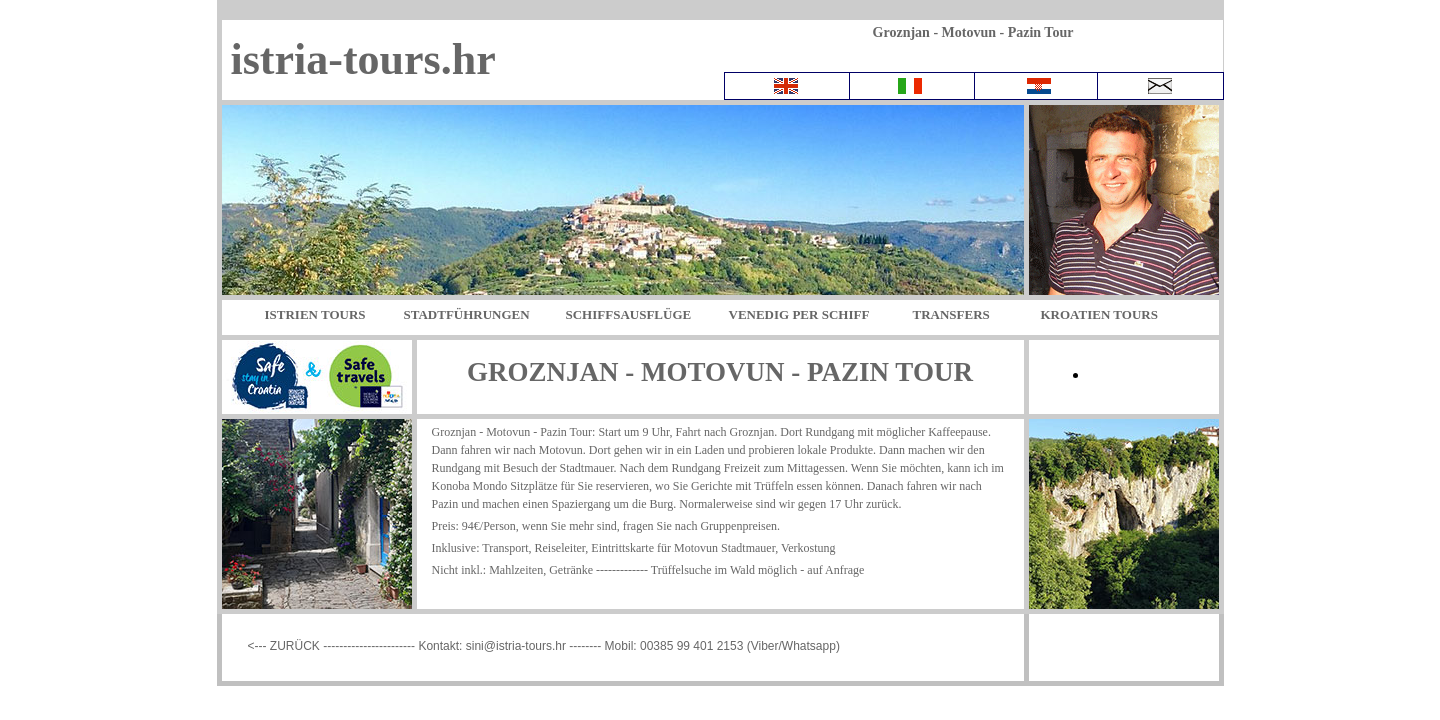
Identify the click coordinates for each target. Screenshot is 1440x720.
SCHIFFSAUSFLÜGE (629, 314)
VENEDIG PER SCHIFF (799, 314)
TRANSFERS (951, 314)
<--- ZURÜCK (286, 646)
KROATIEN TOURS (1099, 314)
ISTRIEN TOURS (315, 314)
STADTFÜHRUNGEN (467, 314)
